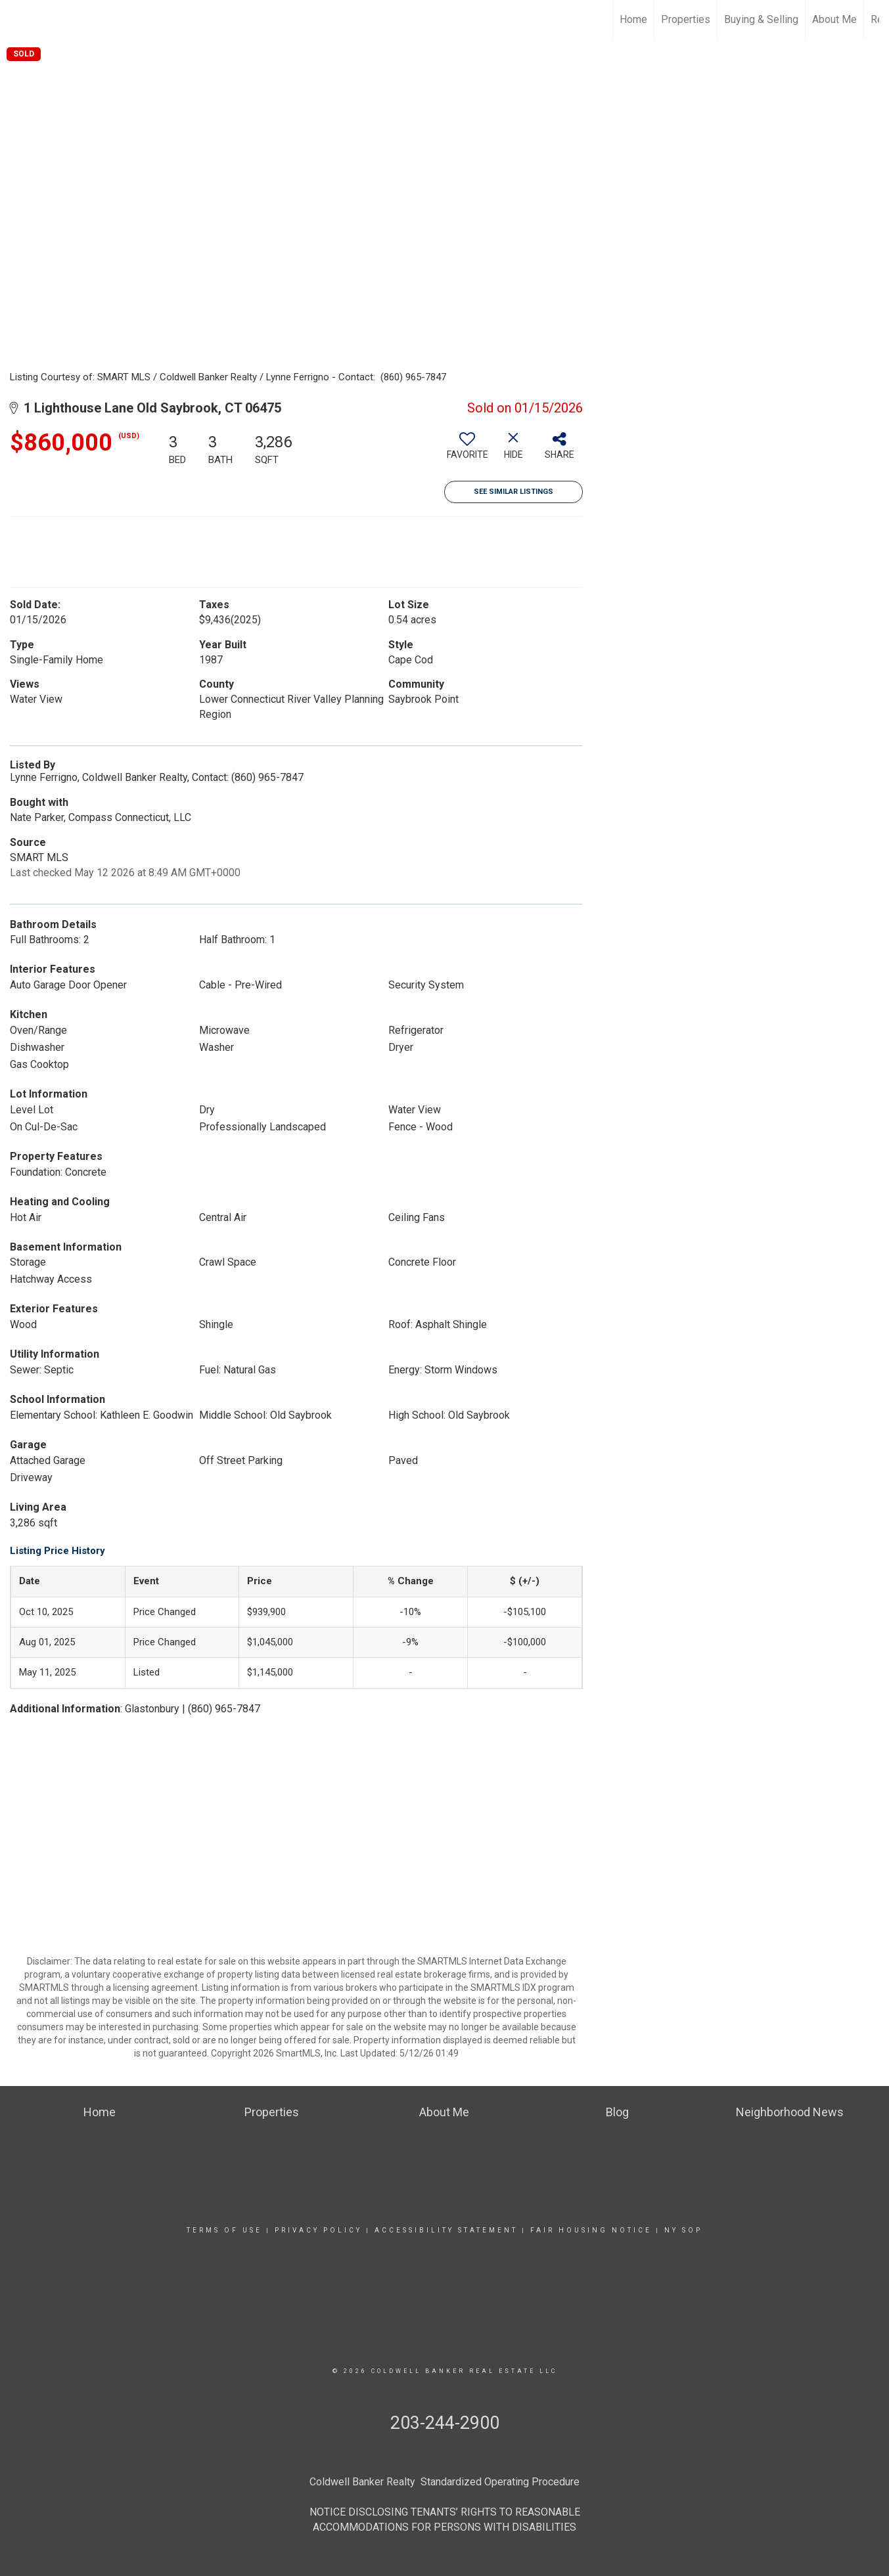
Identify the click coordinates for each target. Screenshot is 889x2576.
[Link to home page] (17, 19)
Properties (685, 19)
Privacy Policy (318, 2230)
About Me (834, 19)
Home (633, 19)
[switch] (467, 450)
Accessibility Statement (446, 2230)
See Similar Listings (513, 491)
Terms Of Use (224, 2230)
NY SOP (683, 2230)
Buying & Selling (761, 19)
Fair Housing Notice (591, 2230)
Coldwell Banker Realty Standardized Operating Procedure (444, 2482)
